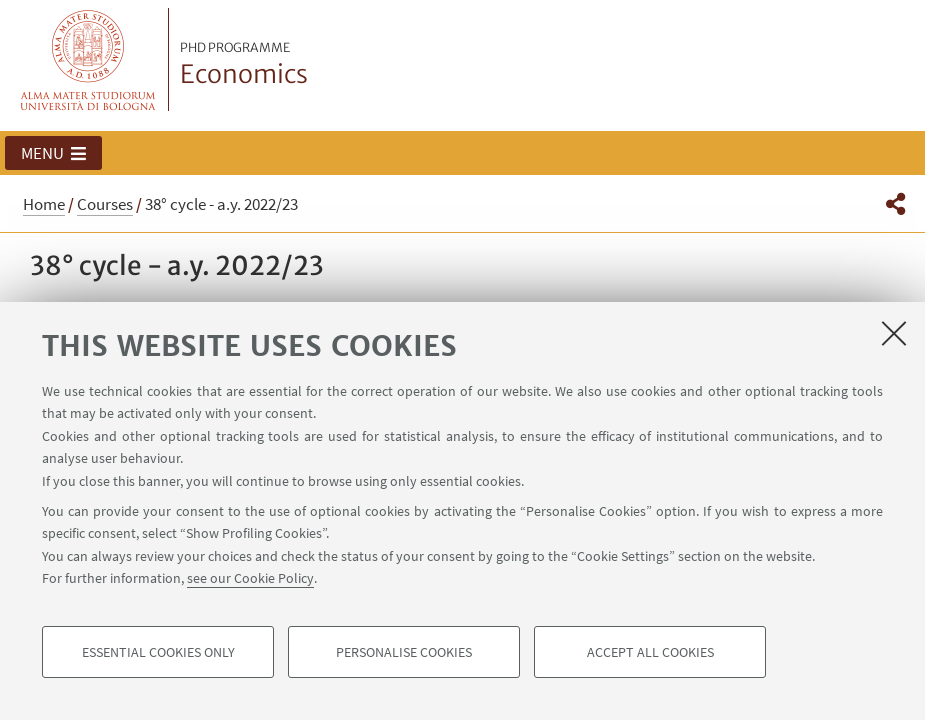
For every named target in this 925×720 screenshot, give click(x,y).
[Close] (894, 333)
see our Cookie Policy (250, 578)
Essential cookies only (158, 652)
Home (44, 204)
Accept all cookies (650, 652)
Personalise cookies (404, 652)
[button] (53, 153)
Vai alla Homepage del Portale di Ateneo (88, 59)
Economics (244, 65)
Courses (105, 204)
